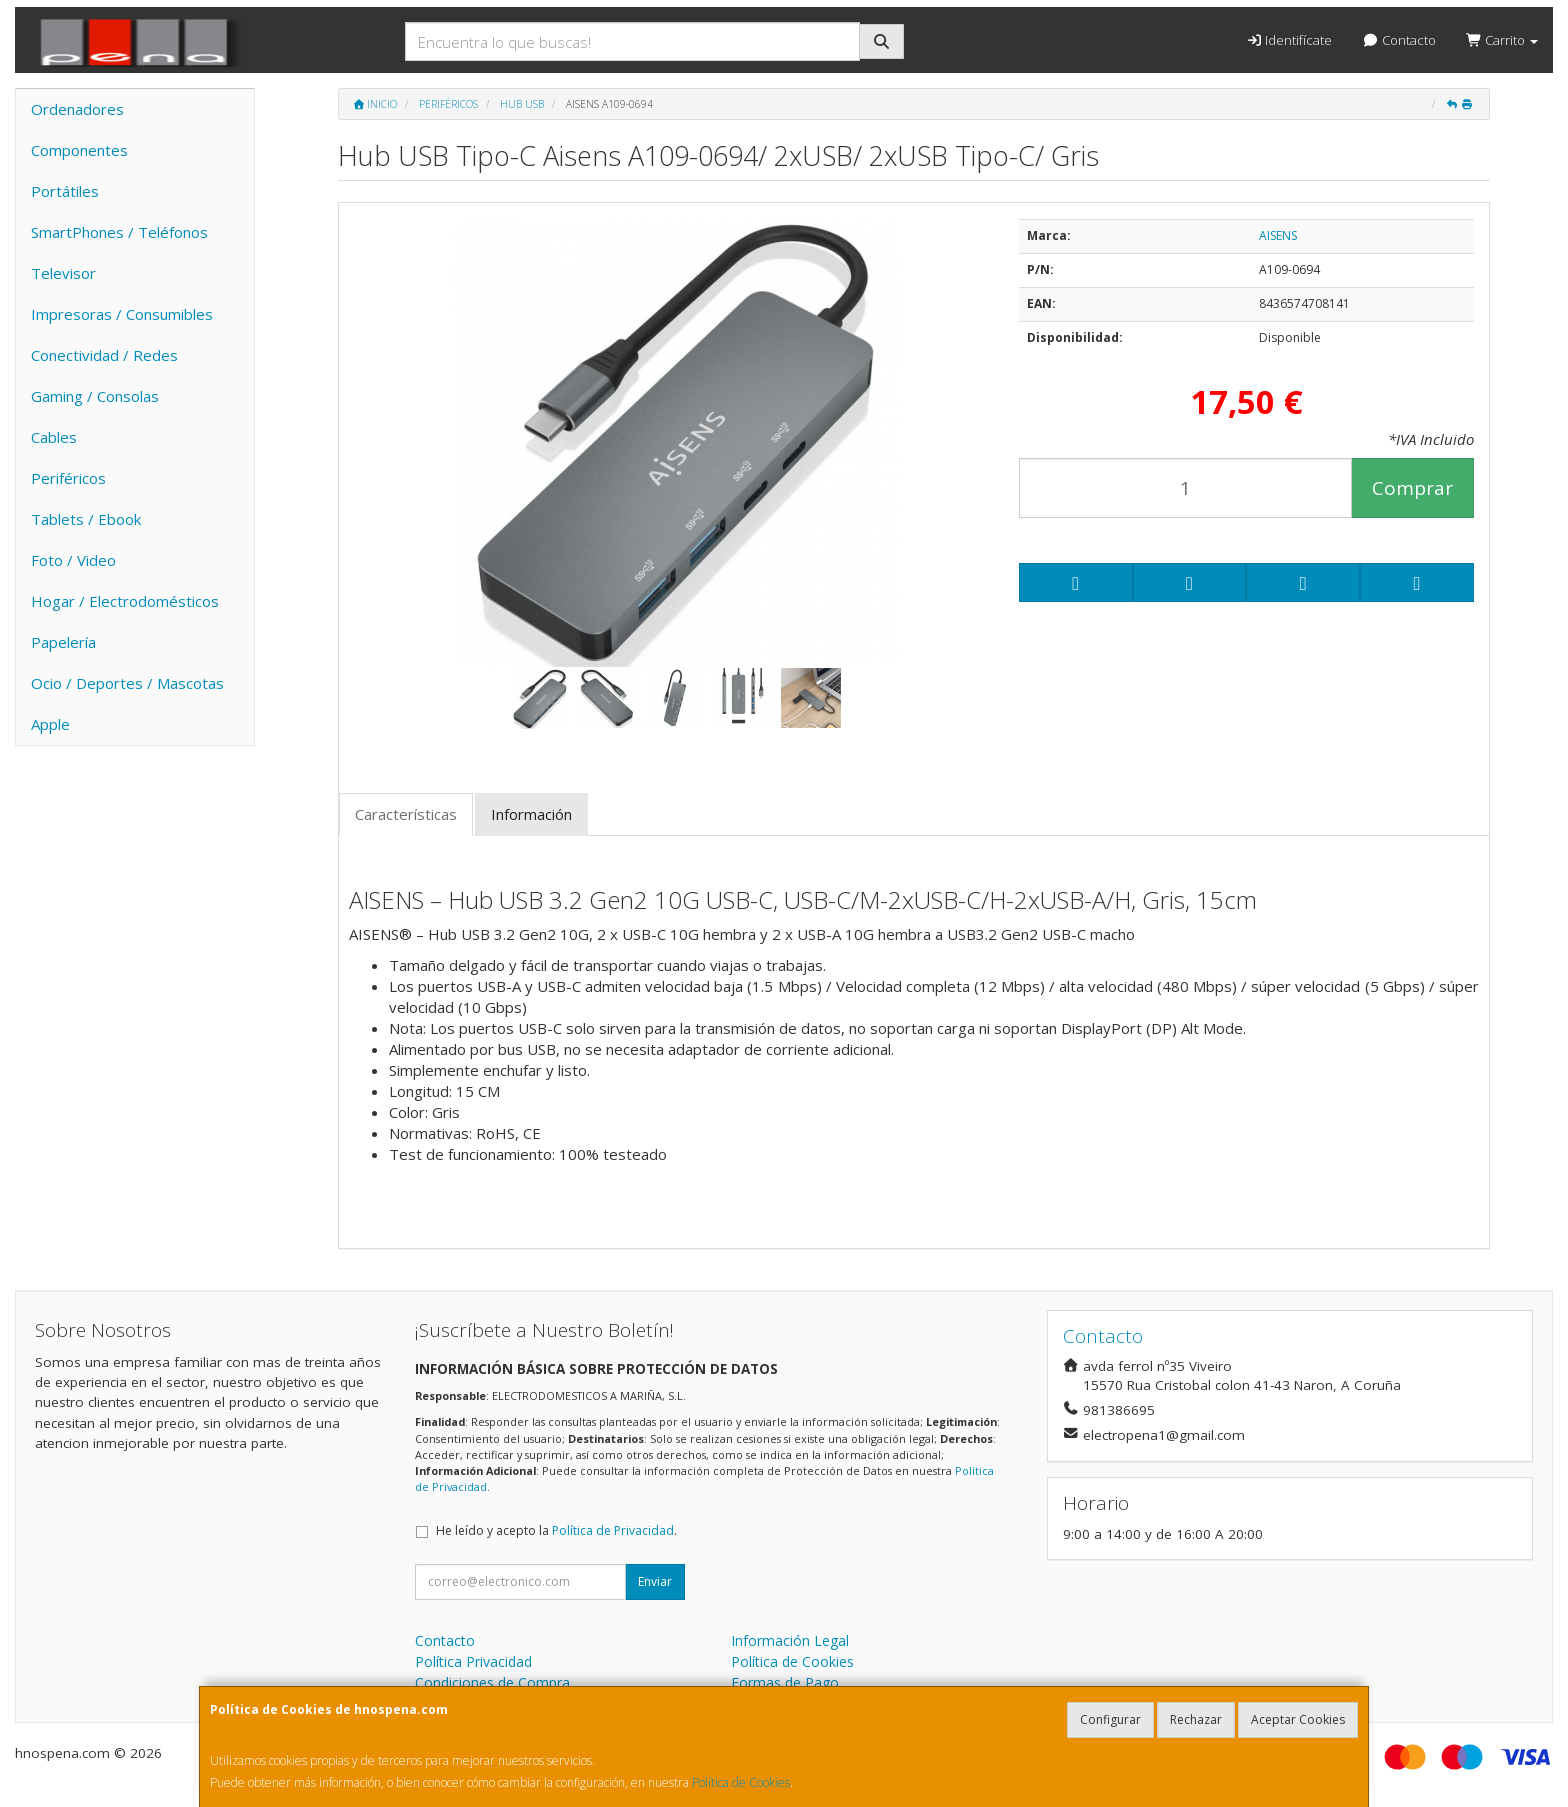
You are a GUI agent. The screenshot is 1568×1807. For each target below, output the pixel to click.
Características (406, 814)
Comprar (1412, 488)
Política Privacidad (473, 1661)
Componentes (79, 150)
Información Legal (790, 1640)
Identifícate (1289, 40)
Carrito (1502, 40)
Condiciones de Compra (492, 1682)
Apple (50, 724)
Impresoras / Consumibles (122, 314)
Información (531, 814)
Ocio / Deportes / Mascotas (127, 683)
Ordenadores (77, 109)
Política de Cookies (741, 1782)
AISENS (1278, 235)
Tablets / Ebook (86, 519)
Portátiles (65, 191)
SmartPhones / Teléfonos (119, 232)
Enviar (655, 1581)
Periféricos (68, 478)
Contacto (1398, 40)
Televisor (63, 273)
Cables (54, 437)
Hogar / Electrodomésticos (125, 601)
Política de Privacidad (613, 1530)
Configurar (1110, 1719)
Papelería (63, 642)
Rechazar (1196, 1719)
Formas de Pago (785, 1682)
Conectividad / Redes (104, 355)
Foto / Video (73, 560)
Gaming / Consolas (95, 396)
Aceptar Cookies (1298, 1719)
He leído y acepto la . (556, 1530)
